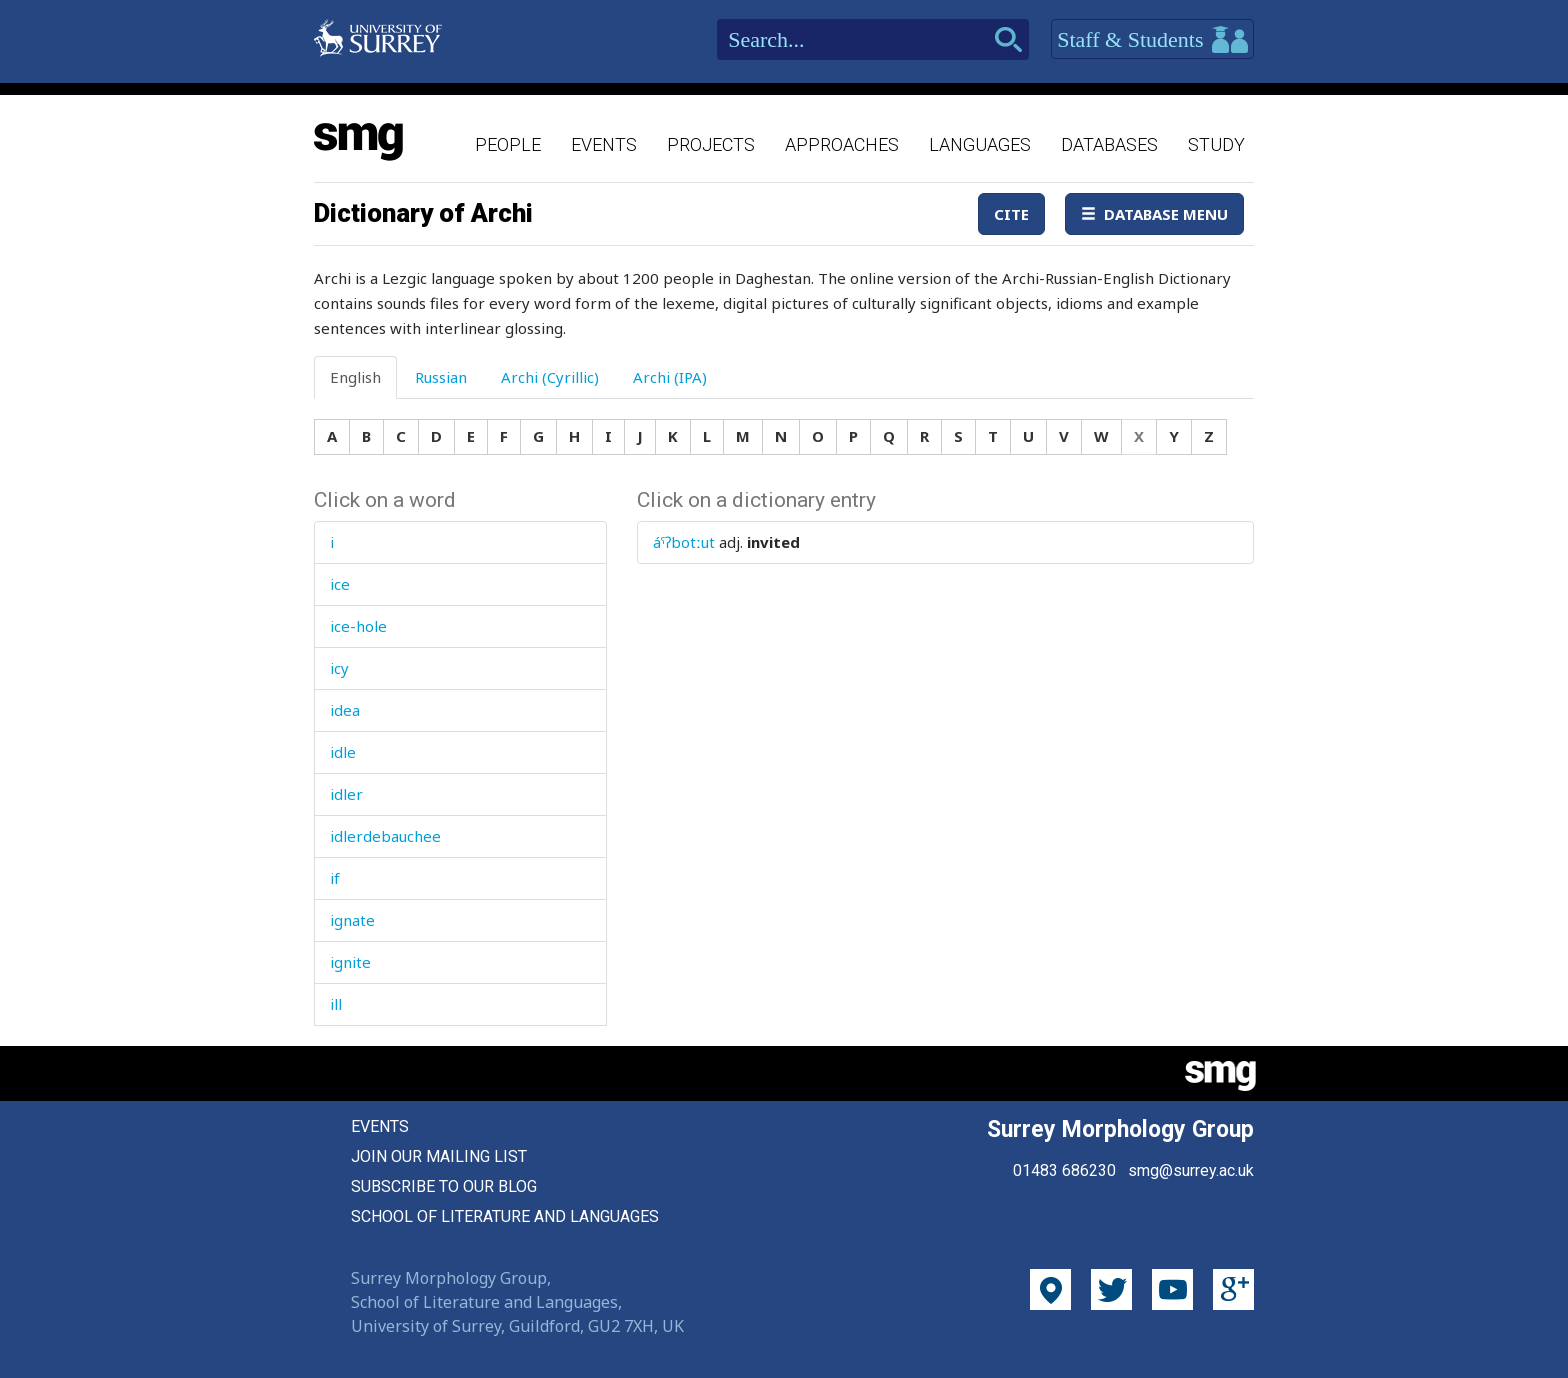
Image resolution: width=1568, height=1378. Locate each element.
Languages (980, 144)
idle (343, 752)
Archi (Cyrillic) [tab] (550, 377)
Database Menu (1154, 214)
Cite (1011, 214)
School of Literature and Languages (505, 1216)
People (508, 144)
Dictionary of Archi (423, 213)
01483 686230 (1064, 1170)
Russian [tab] (441, 377)
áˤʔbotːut (684, 542)
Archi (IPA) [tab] (670, 377)
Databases (1109, 144)
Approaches (842, 144)
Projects (711, 144)
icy (339, 668)
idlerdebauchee (385, 836)
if (335, 878)
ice (340, 584)
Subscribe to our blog (444, 1186)
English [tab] (355, 377)
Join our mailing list (439, 1156)
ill (336, 1004)
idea (345, 710)
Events (604, 144)
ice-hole (358, 626)
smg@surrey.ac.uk (1191, 1170)
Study (1216, 144)
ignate (352, 920)
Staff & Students (1152, 40)
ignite (350, 962)
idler (346, 794)
